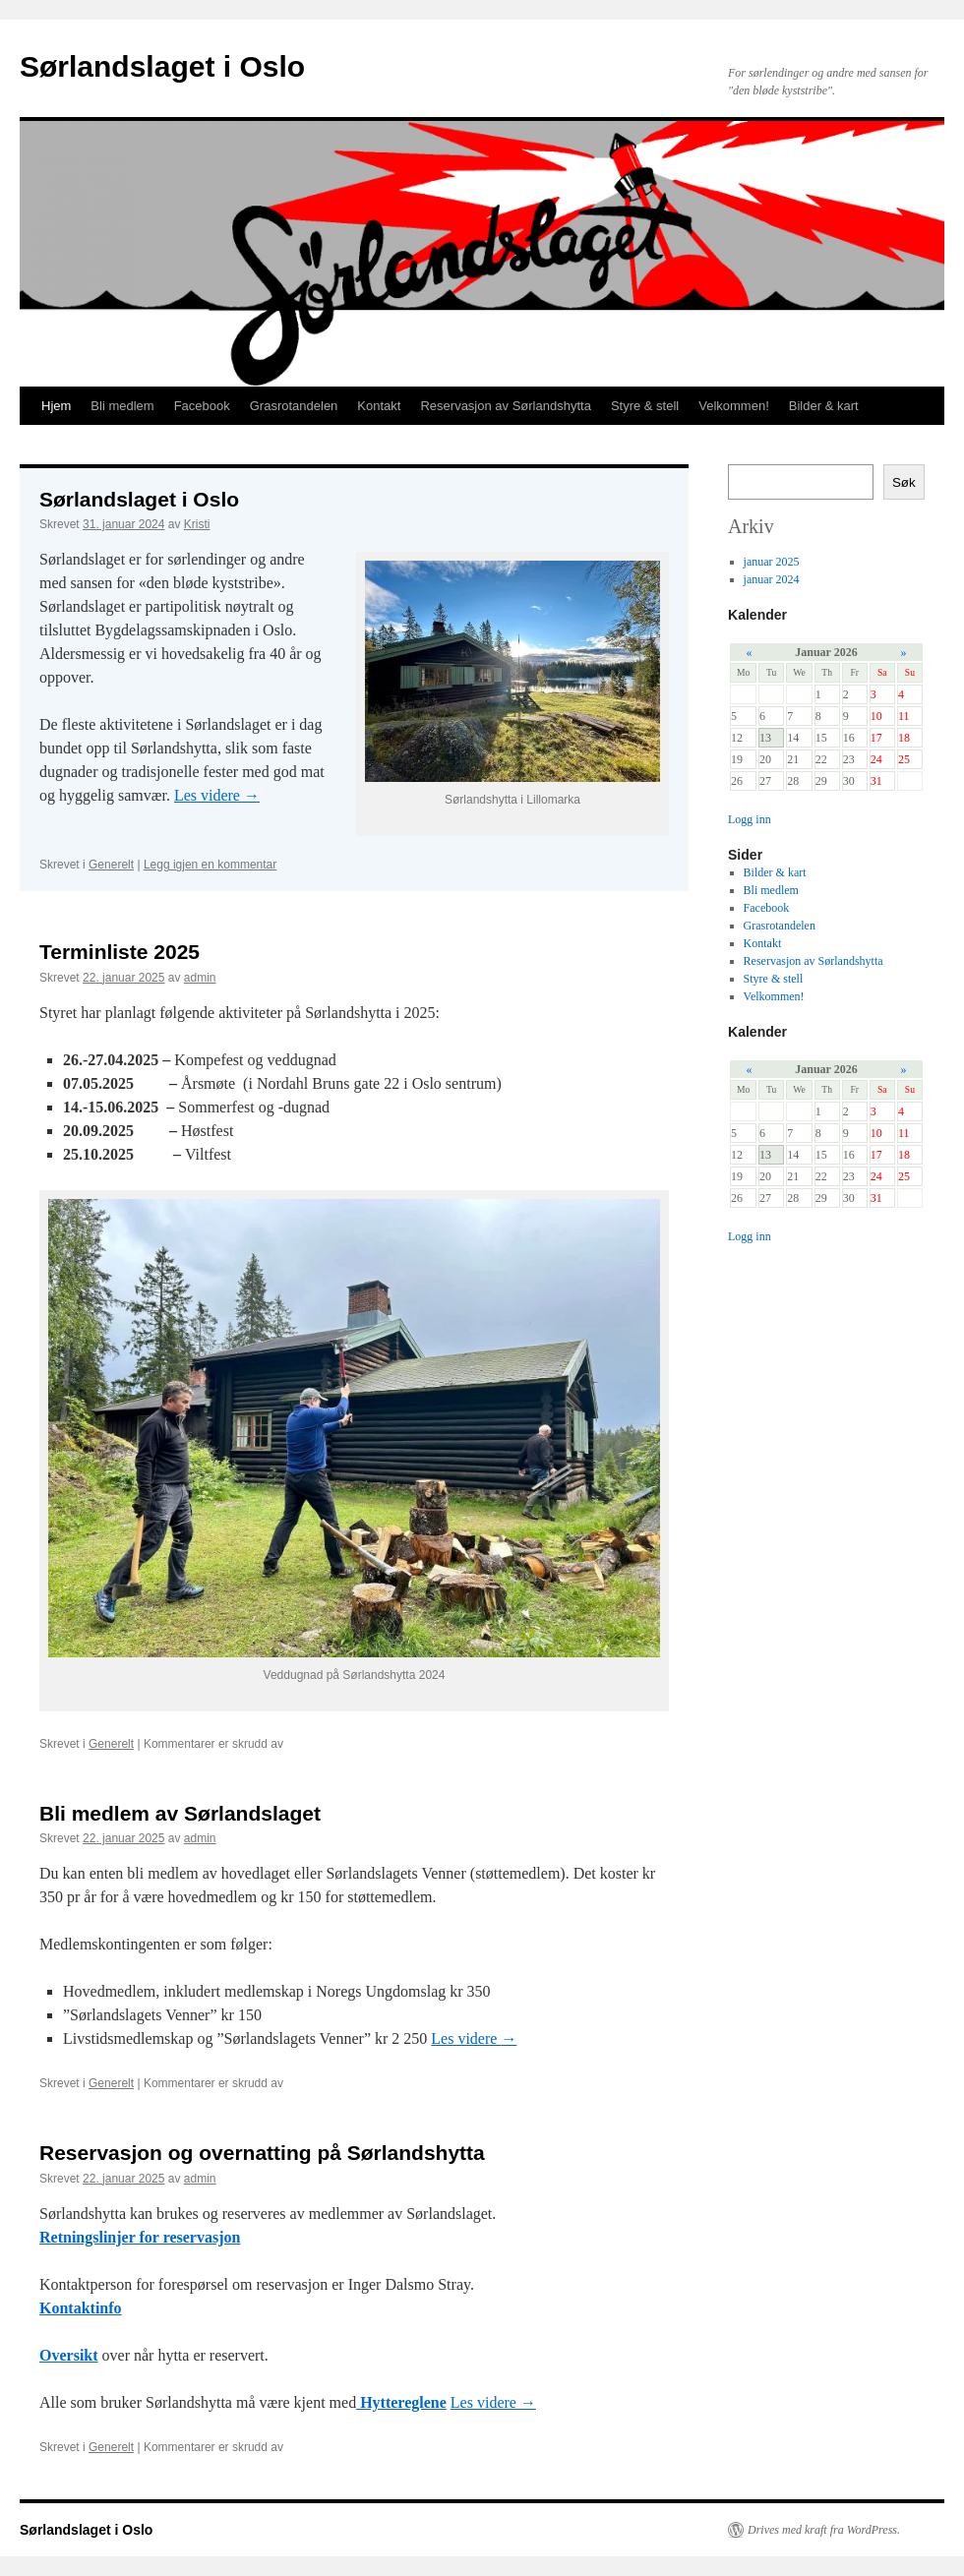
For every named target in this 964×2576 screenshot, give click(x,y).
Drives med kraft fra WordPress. (824, 2530)
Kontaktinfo (80, 2308)
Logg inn (749, 819)
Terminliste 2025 (119, 951)
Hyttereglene (401, 2402)
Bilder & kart (824, 405)
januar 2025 (772, 562)
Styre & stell (645, 405)
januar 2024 (772, 579)
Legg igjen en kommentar (210, 864)
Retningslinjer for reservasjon (139, 2237)
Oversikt (68, 2355)
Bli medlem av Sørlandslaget (180, 1813)
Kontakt (378, 405)
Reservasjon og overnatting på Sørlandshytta (262, 2152)
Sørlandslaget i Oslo (162, 66)
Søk (904, 482)
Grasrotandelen (294, 405)
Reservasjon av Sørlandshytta (505, 405)
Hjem (56, 405)
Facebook (202, 405)
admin (200, 978)
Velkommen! (733, 405)
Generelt (111, 864)
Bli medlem (121, 405)
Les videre (217, 795)
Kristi (197, 524)
